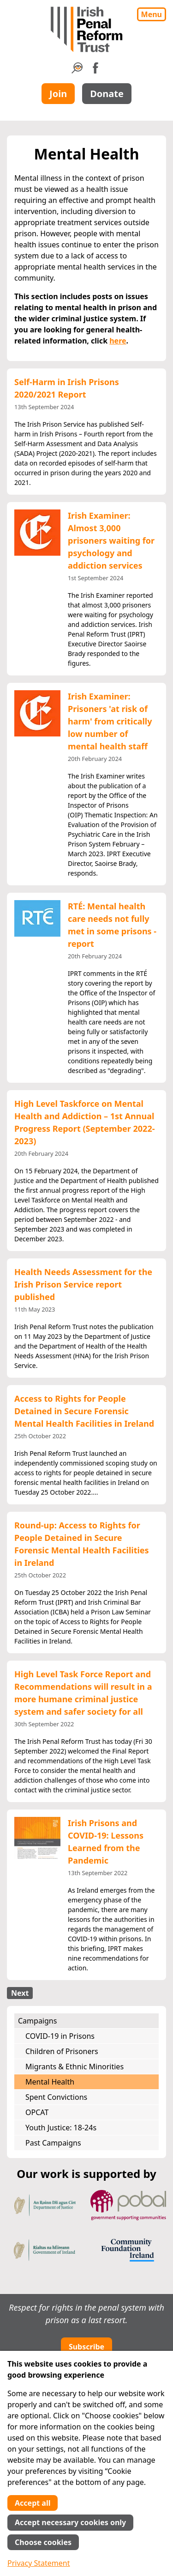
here (117, 341)
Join (58, 93)
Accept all (32, 2503)
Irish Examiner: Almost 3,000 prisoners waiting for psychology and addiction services (111, 540)
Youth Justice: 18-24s (60, 2127)
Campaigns (37, 2021)
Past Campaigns (53, 2143)
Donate (107, 93)
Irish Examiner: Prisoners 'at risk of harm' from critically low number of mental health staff (110, 721)
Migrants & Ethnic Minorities (74, 2066)
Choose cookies (43, 2542)
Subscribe (86, 2347)
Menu (151, 14)
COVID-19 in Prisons (60, 2036)
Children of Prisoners (61, 2051)
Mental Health (49, 2082)
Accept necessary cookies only (70, 2522)
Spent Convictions (56, 2097)
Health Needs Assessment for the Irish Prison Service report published (83, 1284)
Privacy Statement (38, 2563)
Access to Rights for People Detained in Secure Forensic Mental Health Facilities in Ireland (84, 1411)
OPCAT (36, 2112)
